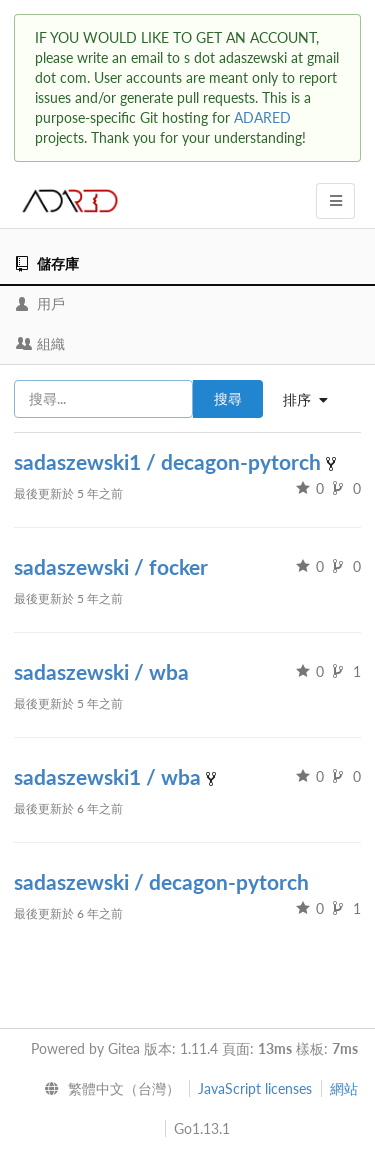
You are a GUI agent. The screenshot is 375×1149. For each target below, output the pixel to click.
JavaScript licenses (255, 1088)
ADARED (262, 117)
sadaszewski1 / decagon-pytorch (170, 461)
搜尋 (228, 398)
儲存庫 (47, 263)
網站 (344, 1088)
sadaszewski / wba (101, 671)
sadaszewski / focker (111, 566)
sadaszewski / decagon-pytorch (161, 881)
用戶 (40, 303)
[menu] (108, 1089)
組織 (40, 343)
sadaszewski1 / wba (110, 776)
